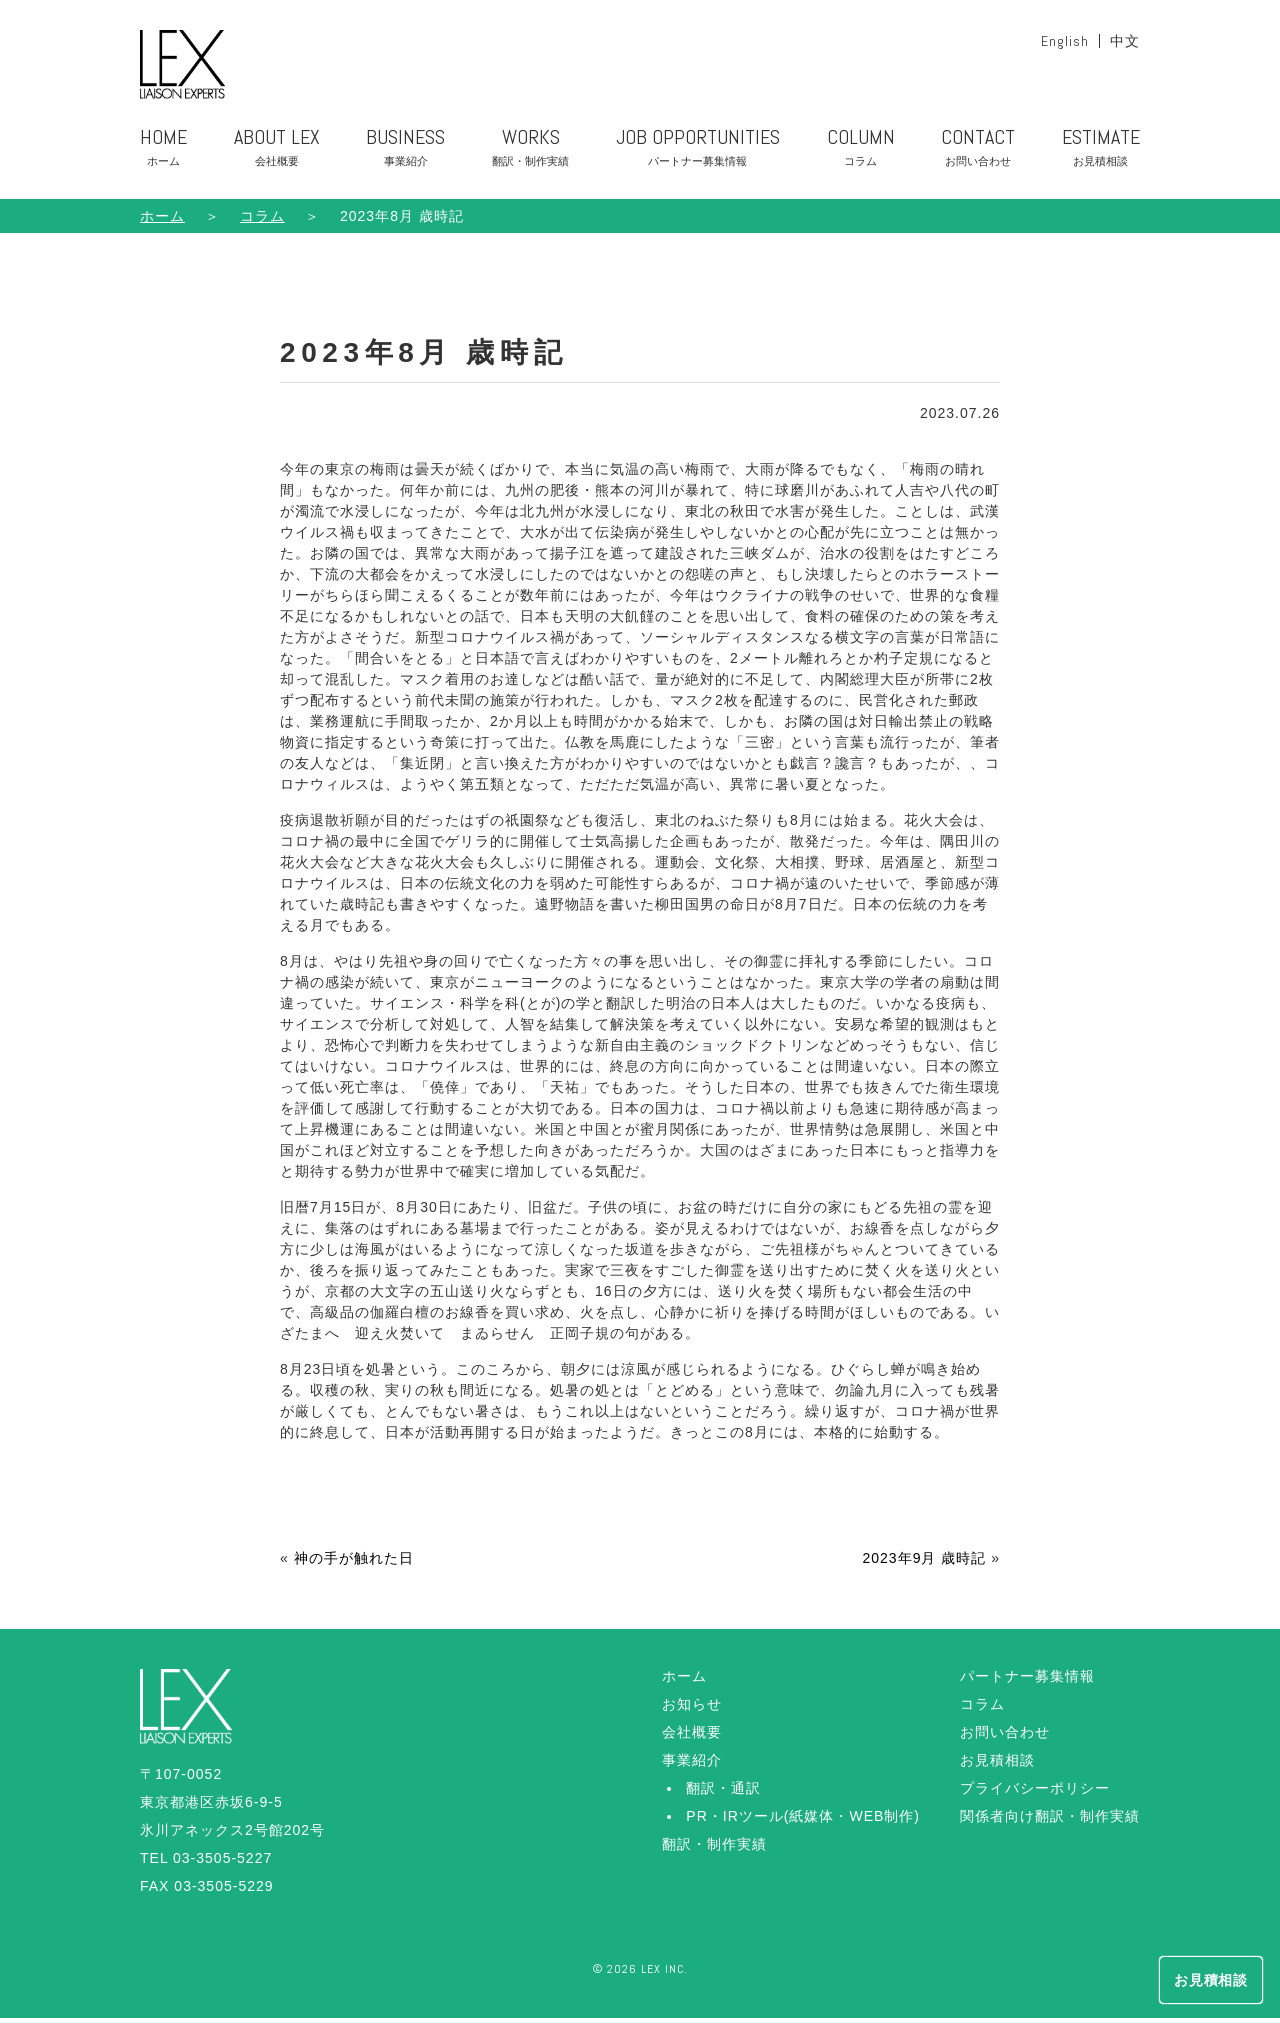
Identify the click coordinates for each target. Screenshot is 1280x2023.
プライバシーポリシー (1035, 1793)
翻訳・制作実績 (714, 1849)
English (1065, 41)
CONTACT (978, 157)
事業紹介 (692, 1765)
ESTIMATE (1101, 157)
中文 (1125, 41)
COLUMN (861, 157)
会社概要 (692, 1737)
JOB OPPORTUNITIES (698, 157)
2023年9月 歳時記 (924, 1563)
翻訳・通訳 (723, 1793)
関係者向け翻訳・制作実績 (1050, 1821)
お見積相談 (997, 1765)
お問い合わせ (1005, 1737)
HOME (163, 157)
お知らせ (692, 1709)
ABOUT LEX (277, 157)
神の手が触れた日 (354, 1563)
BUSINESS (405, 157)
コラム (982, 1709)
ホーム (162, 221)
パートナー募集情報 (1027, 1681)
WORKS (530, 157)
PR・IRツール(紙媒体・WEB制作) (803, 1821)
